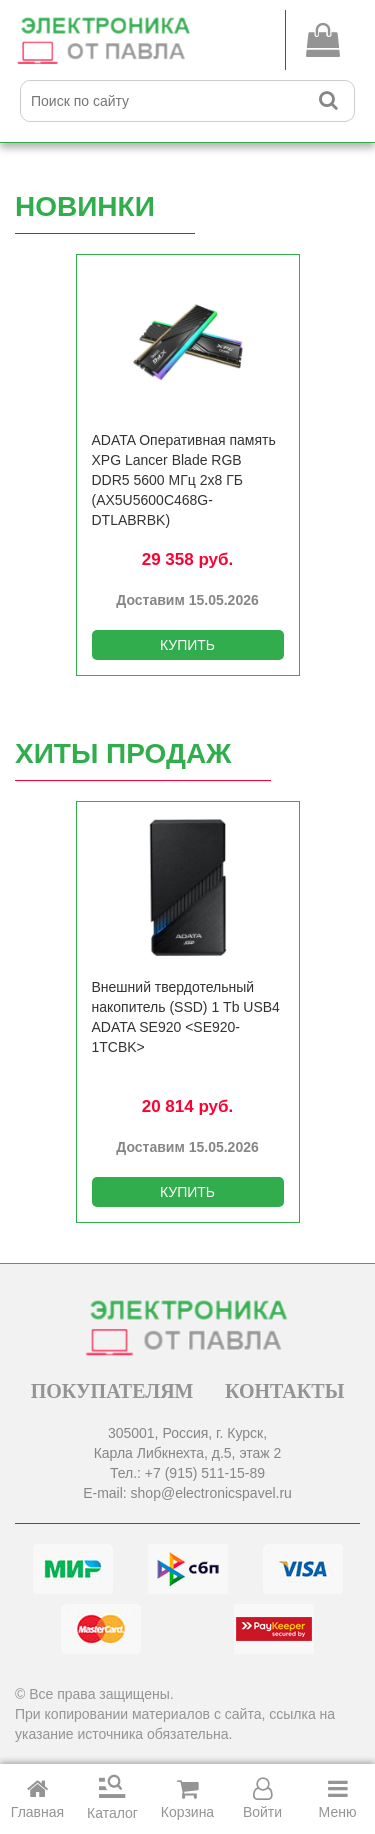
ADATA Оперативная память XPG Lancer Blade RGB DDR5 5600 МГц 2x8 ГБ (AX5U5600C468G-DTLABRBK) (184, 480)
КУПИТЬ (187, 645)
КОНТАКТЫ (284, 1391)
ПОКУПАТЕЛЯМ (112, 1391)
